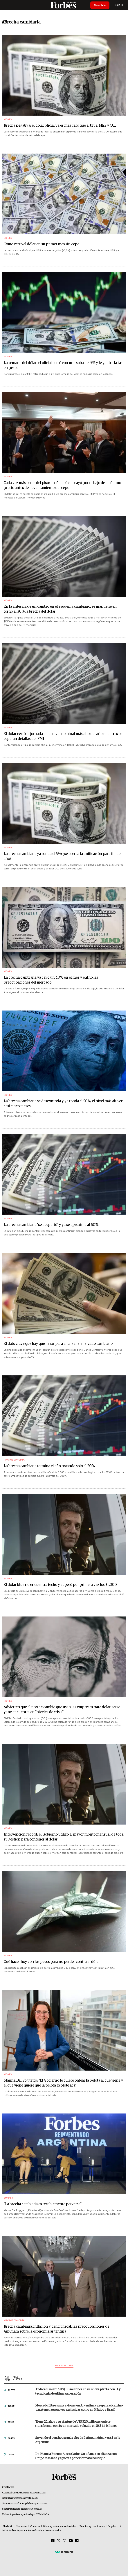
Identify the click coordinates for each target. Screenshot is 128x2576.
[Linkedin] (77, 2541)
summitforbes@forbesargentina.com (29, 2503)
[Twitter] (59, 2541)
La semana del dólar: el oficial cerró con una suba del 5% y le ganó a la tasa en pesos (64, 365)
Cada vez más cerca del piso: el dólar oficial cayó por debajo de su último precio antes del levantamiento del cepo (62, 485)
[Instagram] (64, 2541)
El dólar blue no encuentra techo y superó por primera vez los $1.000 (60, 1585)
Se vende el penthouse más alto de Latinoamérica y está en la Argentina (77, 2440)
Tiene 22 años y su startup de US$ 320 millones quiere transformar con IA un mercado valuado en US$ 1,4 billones (76, 2424)
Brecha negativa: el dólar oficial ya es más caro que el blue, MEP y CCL (60, 125)
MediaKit (7, 2526)
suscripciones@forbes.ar (29, 2509)
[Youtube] (71, 2541)
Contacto (35, 2526)
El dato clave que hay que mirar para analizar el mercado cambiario (58, 1344)
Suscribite (100, 5)
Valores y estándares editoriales (59, 2526)
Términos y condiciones (92, 2526)
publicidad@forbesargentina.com (29, 2493)
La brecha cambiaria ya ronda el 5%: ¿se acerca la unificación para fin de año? (62, 856)
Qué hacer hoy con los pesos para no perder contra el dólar (52, 1962)
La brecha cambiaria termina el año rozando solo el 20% (49, 1466)
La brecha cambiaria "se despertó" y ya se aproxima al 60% (51, 1225)
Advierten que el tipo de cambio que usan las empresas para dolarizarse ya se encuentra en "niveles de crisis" (62, 1709)
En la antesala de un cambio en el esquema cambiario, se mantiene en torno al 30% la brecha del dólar (60, 609)
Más (68, 2378)
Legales (112, 2526)
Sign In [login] (119, 5)
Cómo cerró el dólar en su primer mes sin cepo (41, 244)
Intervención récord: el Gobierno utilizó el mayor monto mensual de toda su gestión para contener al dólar (63, 1837)
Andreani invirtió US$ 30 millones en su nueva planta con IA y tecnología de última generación (77, 2391)
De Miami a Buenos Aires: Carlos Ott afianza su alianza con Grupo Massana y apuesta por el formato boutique (76, 2456)
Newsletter (21, 2526)
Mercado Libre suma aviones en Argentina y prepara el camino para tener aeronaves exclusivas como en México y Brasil (79, 2407)
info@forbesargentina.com (24, 2498)
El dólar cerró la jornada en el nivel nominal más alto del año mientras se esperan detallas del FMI (63, 736)
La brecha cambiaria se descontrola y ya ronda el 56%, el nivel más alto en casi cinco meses (63, 1103)
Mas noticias (64, 2365)
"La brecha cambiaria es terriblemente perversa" (43, 2204)
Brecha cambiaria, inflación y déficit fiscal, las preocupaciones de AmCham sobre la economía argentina (56, 2329)
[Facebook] (53, 2541)
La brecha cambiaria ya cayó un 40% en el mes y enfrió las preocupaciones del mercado (51, 980)
